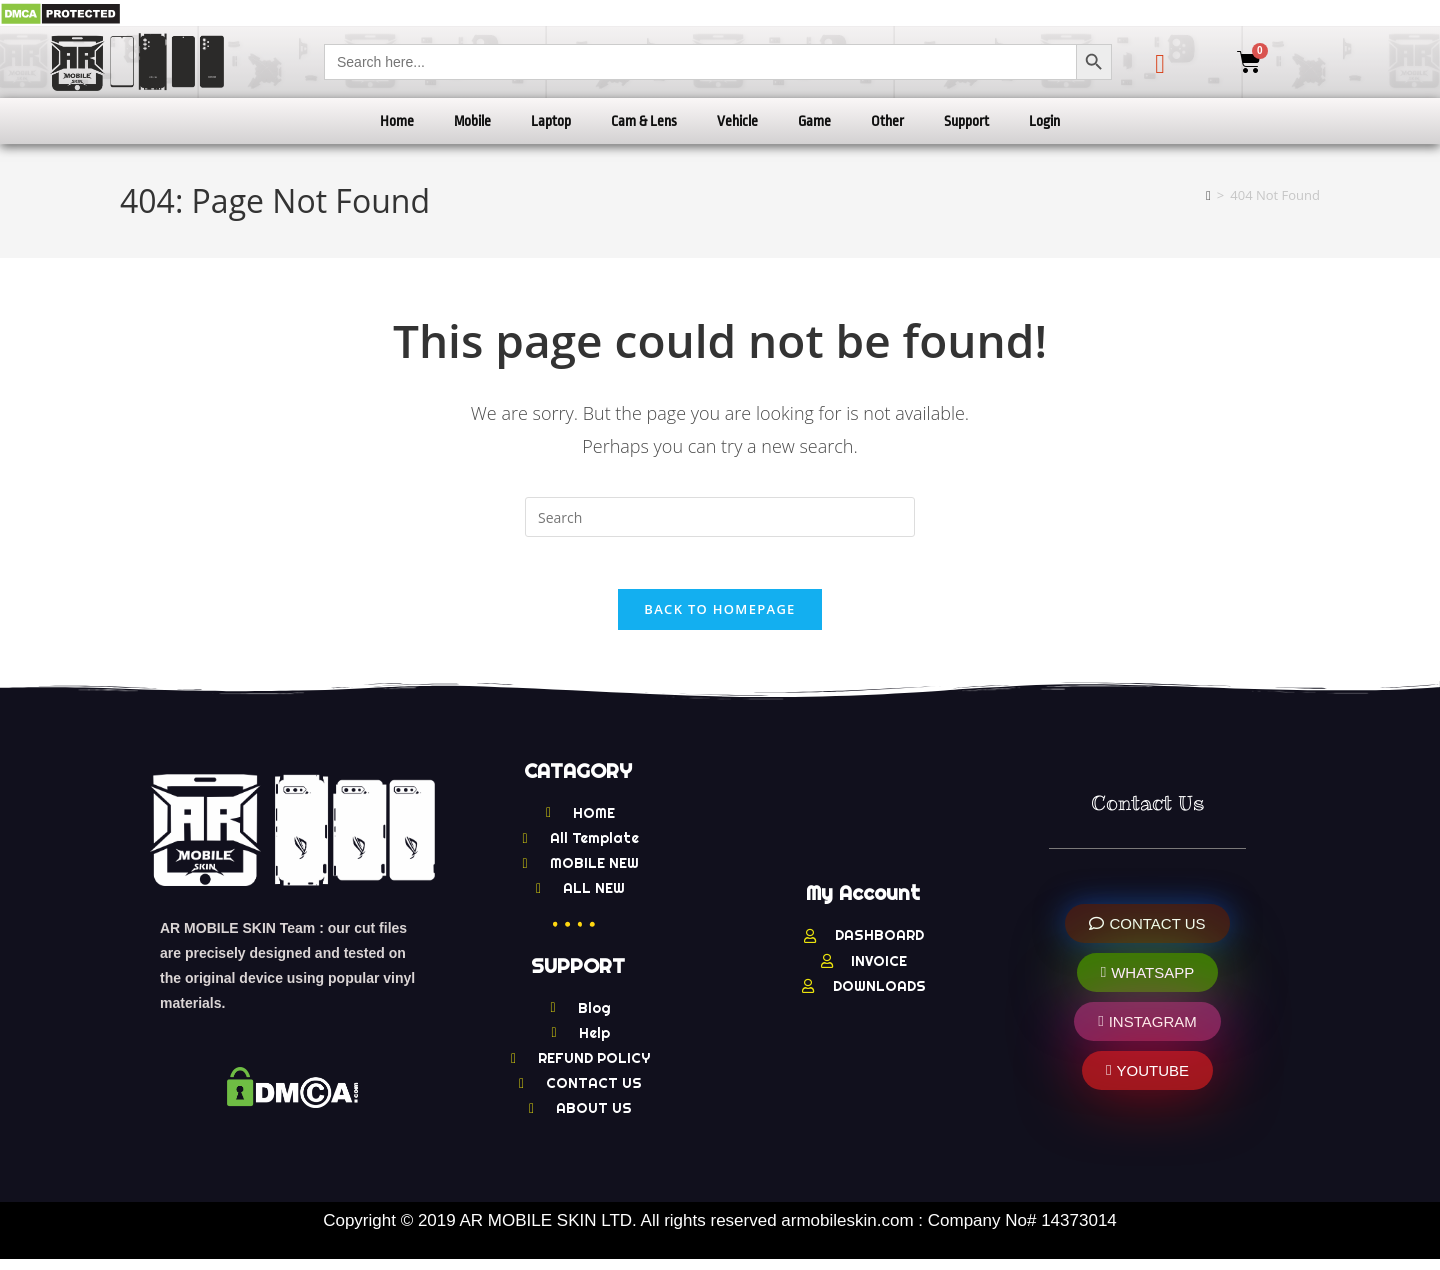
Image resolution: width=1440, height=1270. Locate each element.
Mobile (472, 121)
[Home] (1208, 195)
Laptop (551, 121)
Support (966, 121)
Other (887, 121)
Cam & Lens (644, 121)
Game (814, 121)
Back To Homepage (719, 618)
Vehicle (737, 121)
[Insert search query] (720, 517)
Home (397, 121)
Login (1044, 121)
